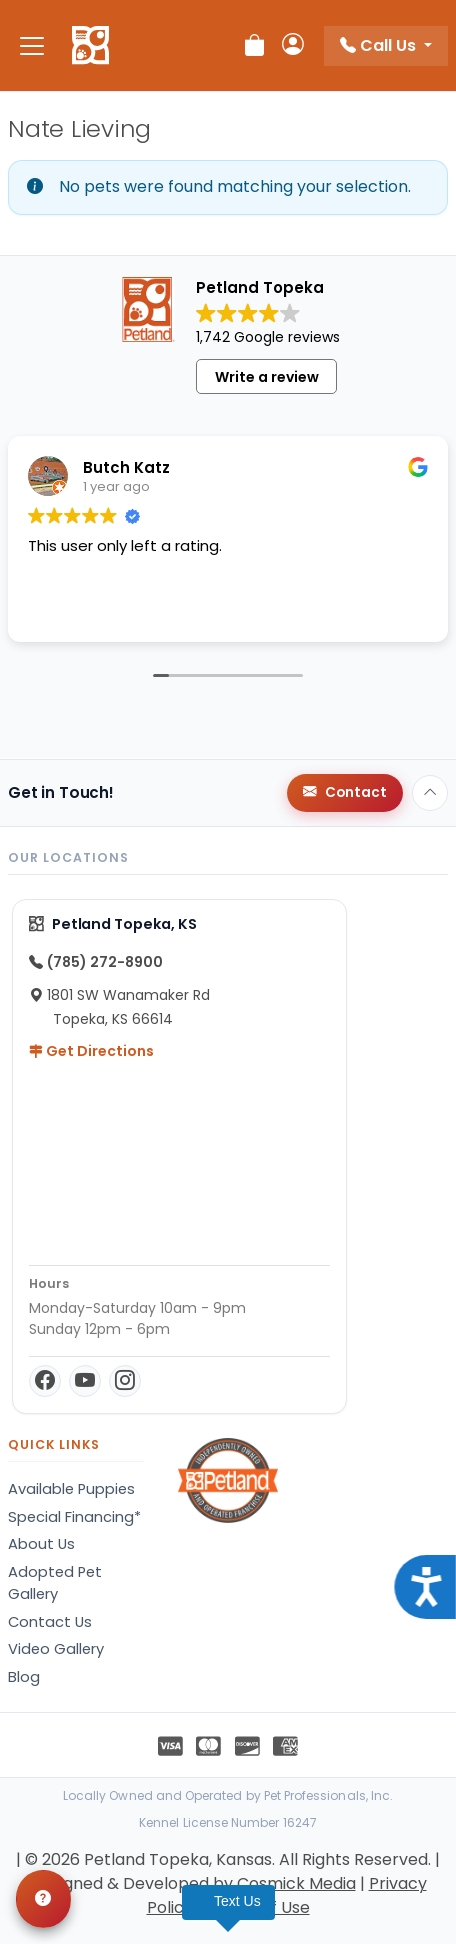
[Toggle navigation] (32, 45)
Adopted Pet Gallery (55, 1583)
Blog (24, 1677)
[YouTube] (85, 1381)
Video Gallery (56, 1649)
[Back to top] (430, 793)
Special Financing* (74, 1517)
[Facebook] (45, 1381)
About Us (41, 1544)
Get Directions (91, 1051)
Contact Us (50, 1622)
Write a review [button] (267, 377)
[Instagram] (125, 1381)
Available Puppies (71, 1489)
